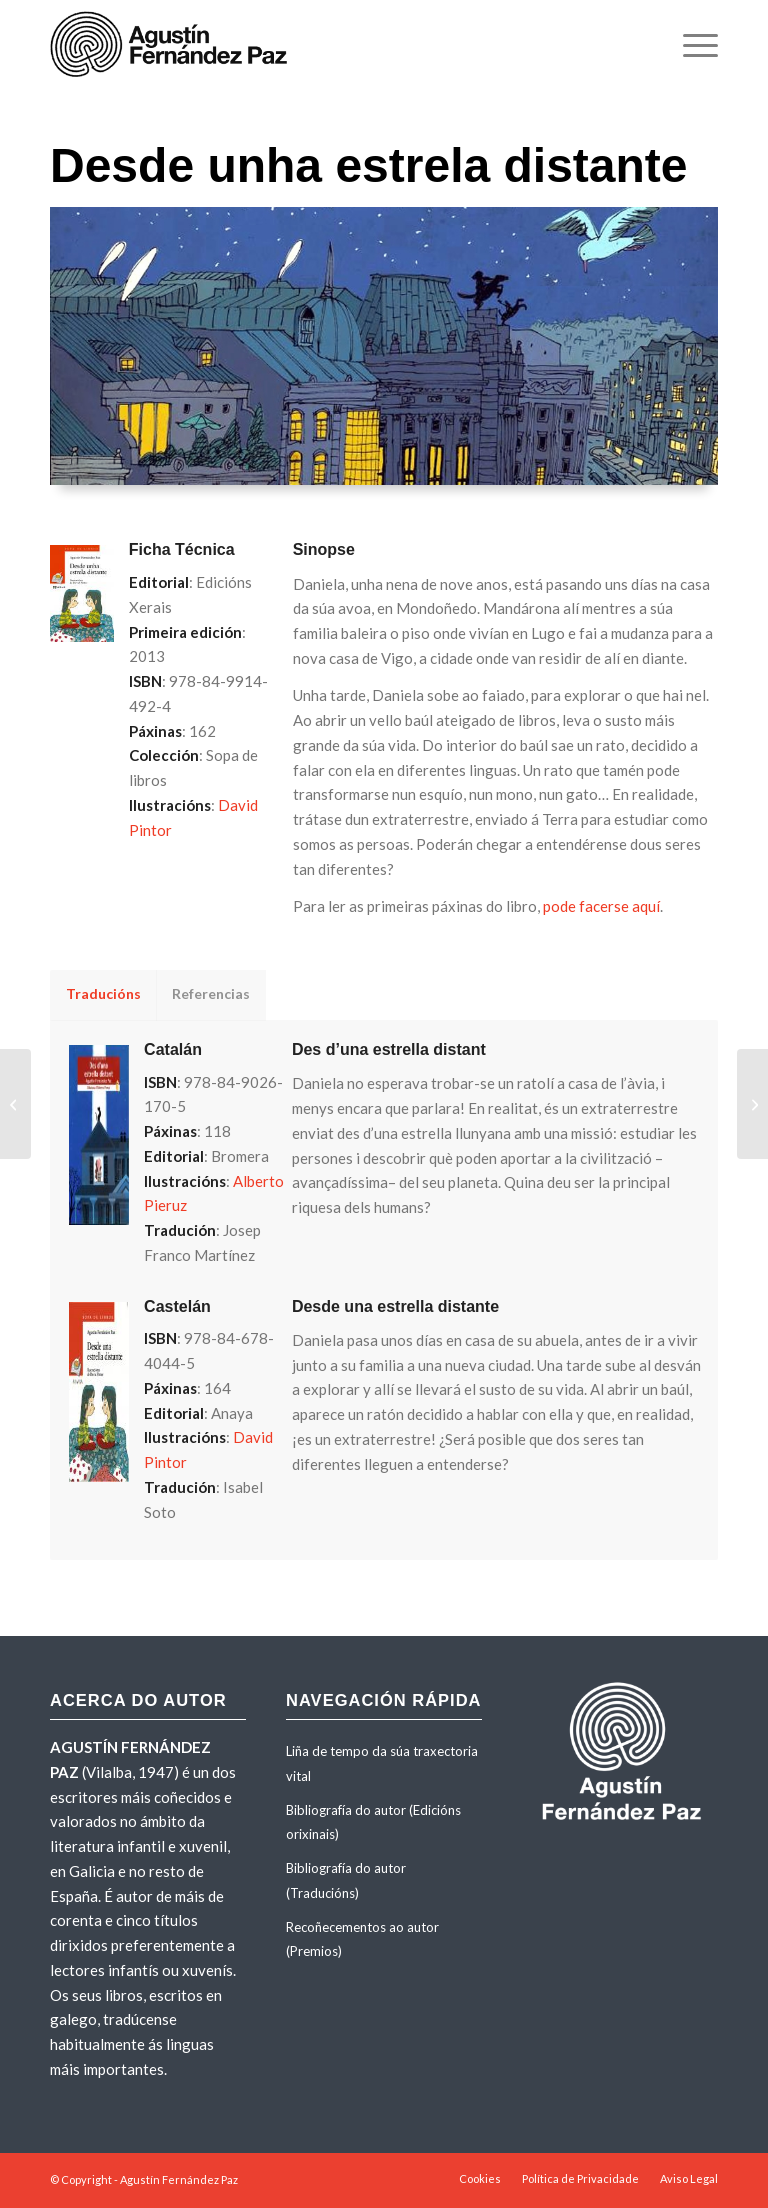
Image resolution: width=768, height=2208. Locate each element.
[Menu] (690, 45)
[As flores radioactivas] (15, 1104)
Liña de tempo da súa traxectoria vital (382, 1763)
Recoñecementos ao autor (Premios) (362, 1939)
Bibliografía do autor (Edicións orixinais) (373, 1822)
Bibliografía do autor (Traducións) (346, 1880)
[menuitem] (690, 45)
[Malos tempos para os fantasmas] (752, 1104)
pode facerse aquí (601, 906)
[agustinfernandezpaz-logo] (172, 45)
